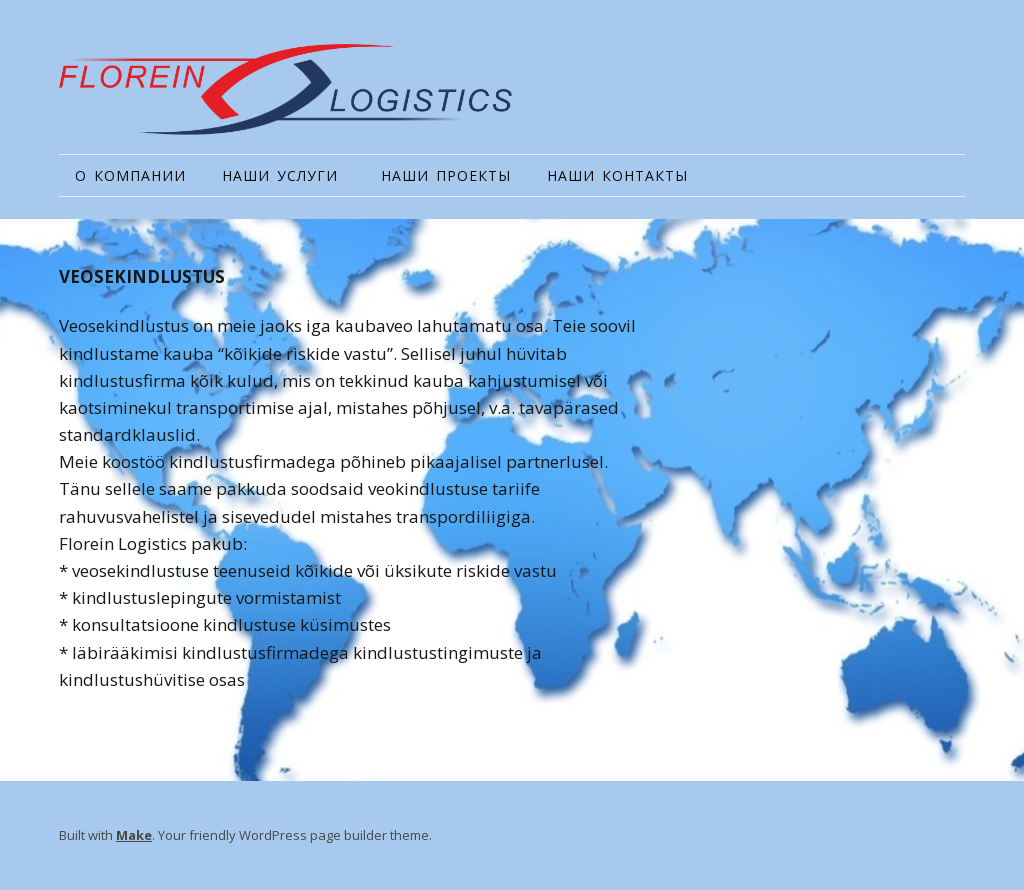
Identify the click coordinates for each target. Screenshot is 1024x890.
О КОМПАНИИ (130, 175)
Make (134, 835)
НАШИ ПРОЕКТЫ (446, 175)
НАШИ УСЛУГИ (280, 175)
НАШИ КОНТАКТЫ (617, 175)
